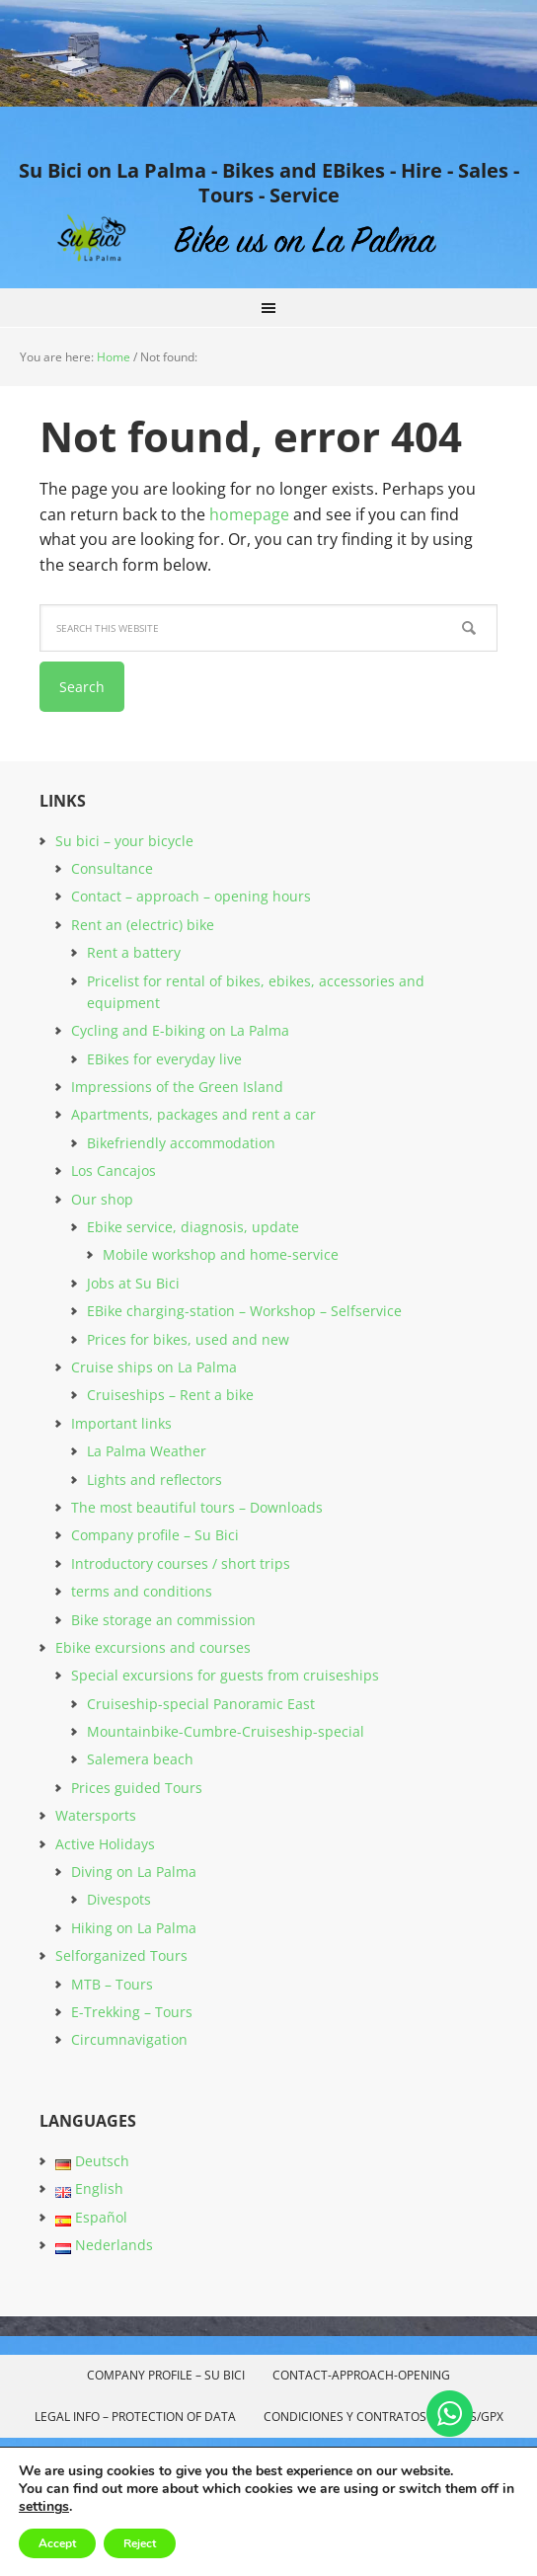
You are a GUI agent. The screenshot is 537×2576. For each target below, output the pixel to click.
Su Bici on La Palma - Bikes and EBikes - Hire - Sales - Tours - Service (269, 182)
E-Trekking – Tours (131, 2011)
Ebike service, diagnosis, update (193, 1226)
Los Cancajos (113, 1170)
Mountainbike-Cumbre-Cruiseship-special (225, 1731)
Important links (121, 1423)
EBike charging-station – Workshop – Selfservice (244, 1310)
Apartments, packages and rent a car (193, 1114)
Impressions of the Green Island (177, 1086)
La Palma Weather (146, 1451)
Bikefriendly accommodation (181, 1142)
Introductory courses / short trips (180, 1563)
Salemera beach (140, 1759)
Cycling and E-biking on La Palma (180, 1030)
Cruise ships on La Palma (154, 1367)
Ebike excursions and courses (153, 1647)
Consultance (112, 868)
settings (44, 2507)
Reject (139, 2543)
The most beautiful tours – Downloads (197, 1507)
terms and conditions (141, 1591)
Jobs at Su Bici (133, 1283)
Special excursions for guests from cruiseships (225, 1675)
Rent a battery (134, 952)
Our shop (102, 1199)
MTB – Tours (112, 1984)
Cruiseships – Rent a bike (170, 1394)
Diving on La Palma (133, 1871)
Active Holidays (105, 1843)
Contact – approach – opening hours (191, 896)
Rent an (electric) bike (142, 924)
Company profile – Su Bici (155, 1534)
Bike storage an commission (163, 1619)
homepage (249, 514)
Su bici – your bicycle (124, 840)
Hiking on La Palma (133, 1927)
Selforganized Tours (121, 1955)
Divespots (119, 1899)
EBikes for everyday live (164, 1059)
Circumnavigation (129, 2039)
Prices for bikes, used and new (188, 1339)
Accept (57, 2543)
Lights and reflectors (154, 1479)
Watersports (95, 1815)
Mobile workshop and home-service (221, 1254)
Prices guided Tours (136, 1787)
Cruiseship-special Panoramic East (201, 1703)
